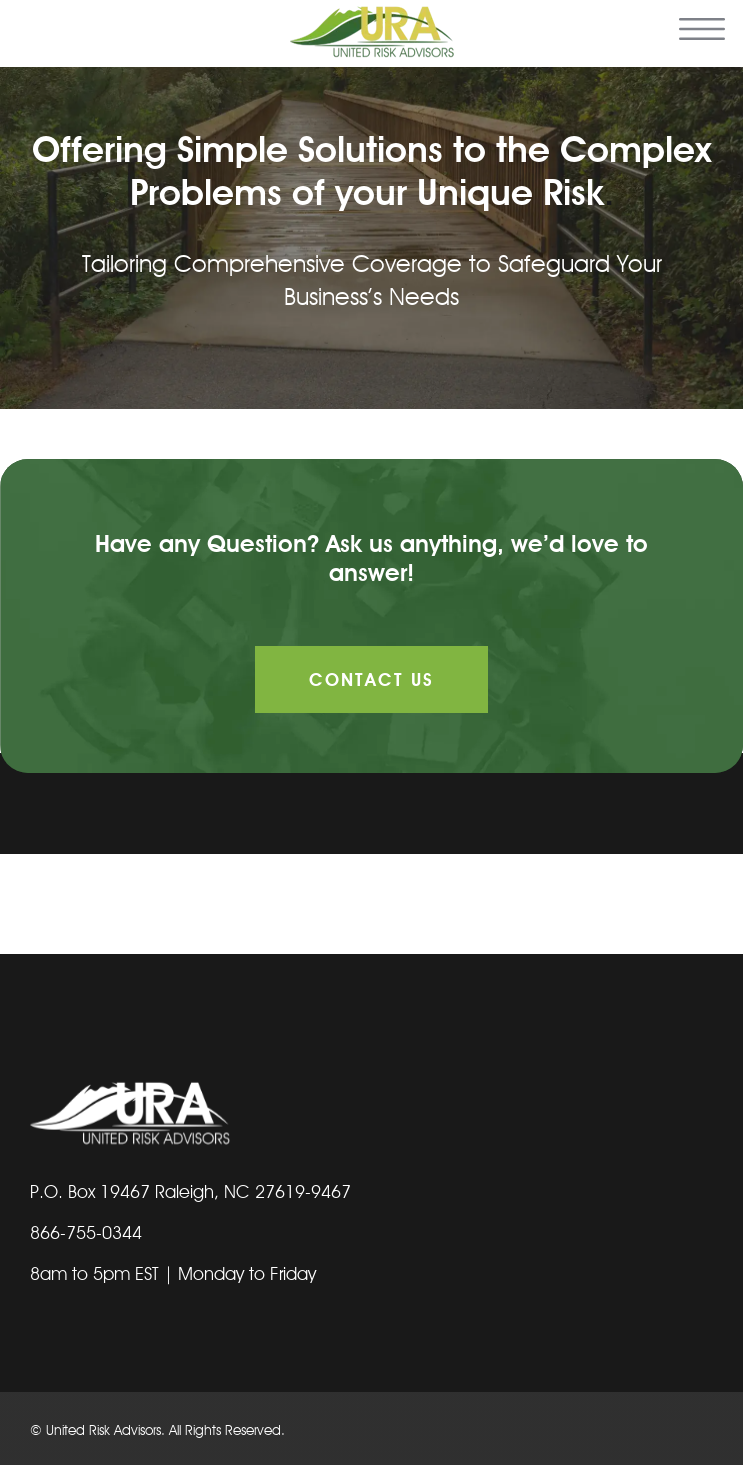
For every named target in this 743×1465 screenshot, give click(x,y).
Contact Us (371, 679)
